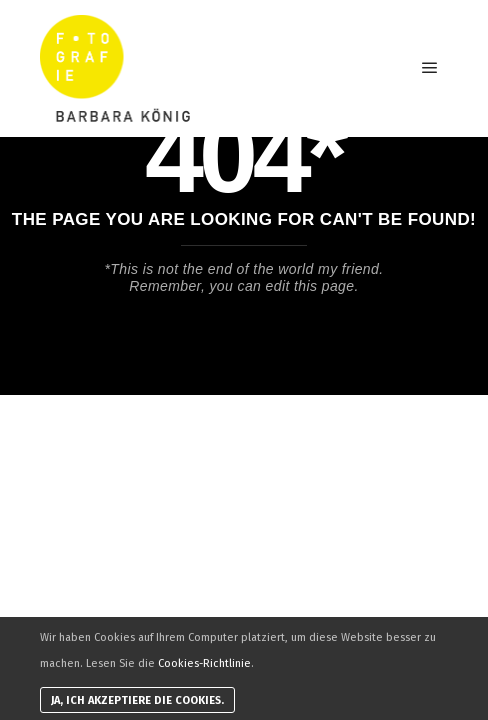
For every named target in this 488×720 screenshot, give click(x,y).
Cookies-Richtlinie (204, 663)
